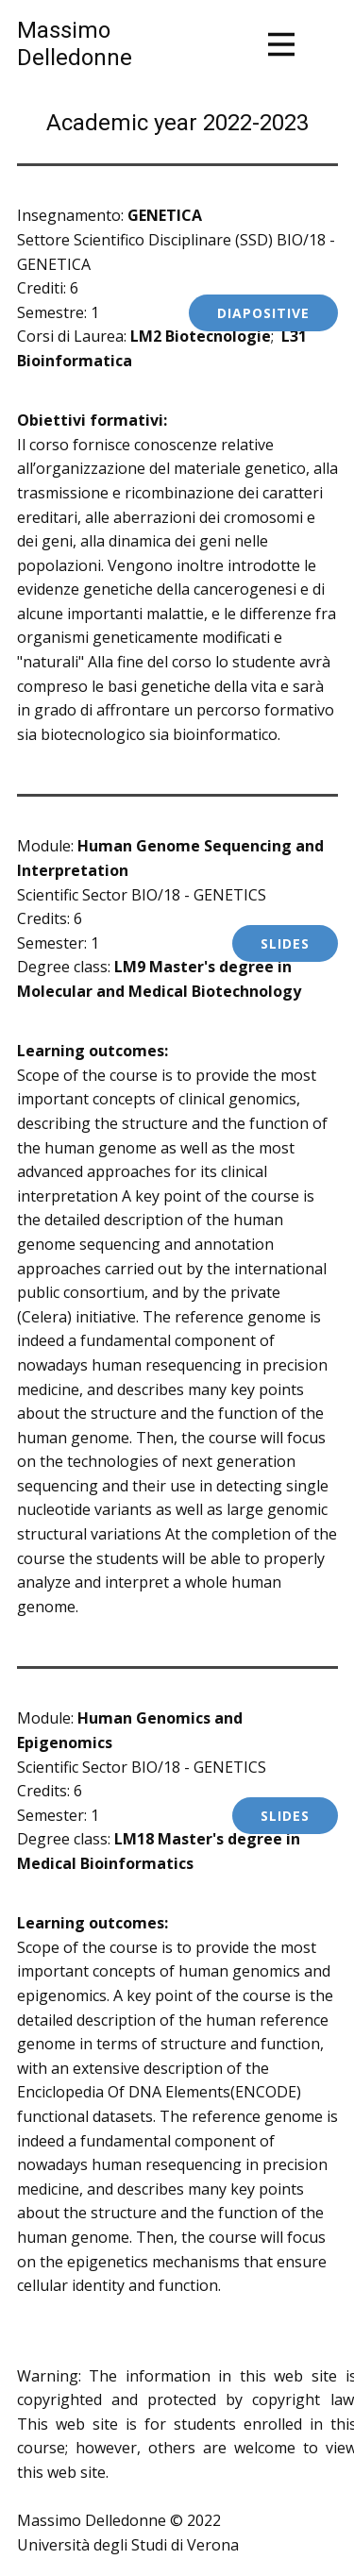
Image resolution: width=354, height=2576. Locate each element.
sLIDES (285, 943)
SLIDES (285, 1816)
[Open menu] (281, 44)
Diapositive (263, 313)
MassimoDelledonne (74, 44)
